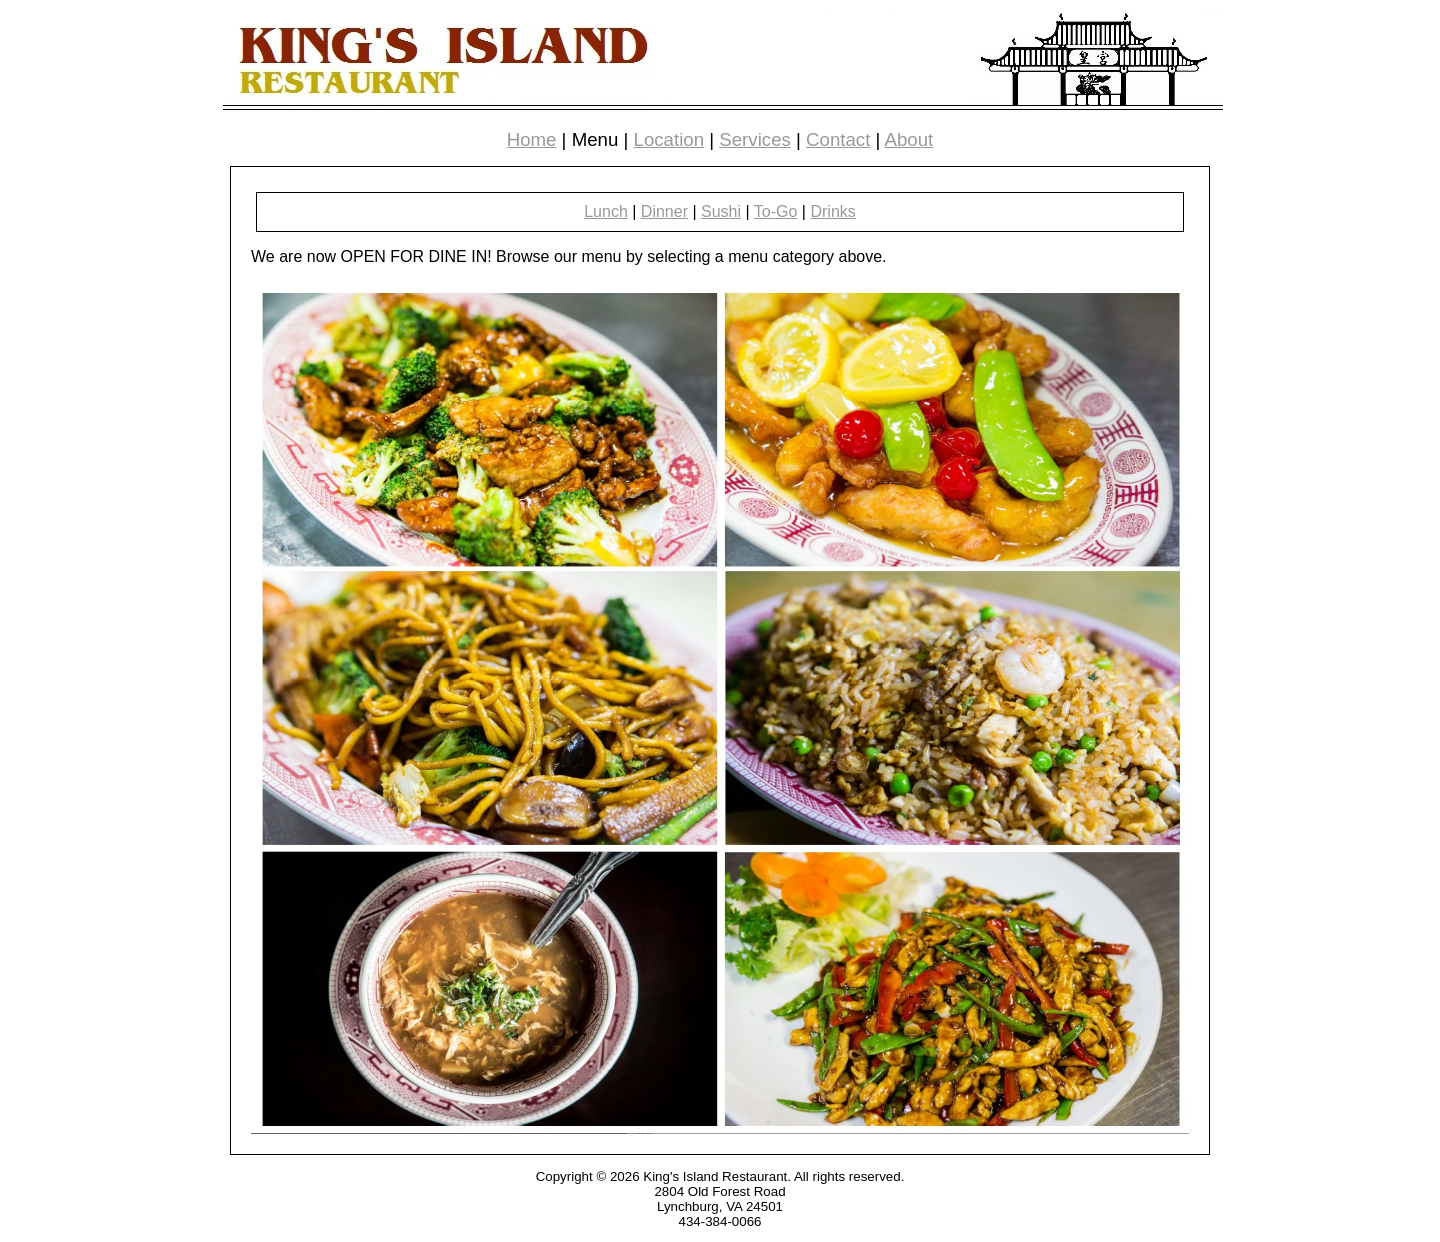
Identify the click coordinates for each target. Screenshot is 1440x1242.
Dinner (664, 211)
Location (669, 139)
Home (532, 139)
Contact (838, 139)
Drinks (832, 211)
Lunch (606, 211)
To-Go (776, 211)
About (909, 139)
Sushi (721, 211)
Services (755, 139)
